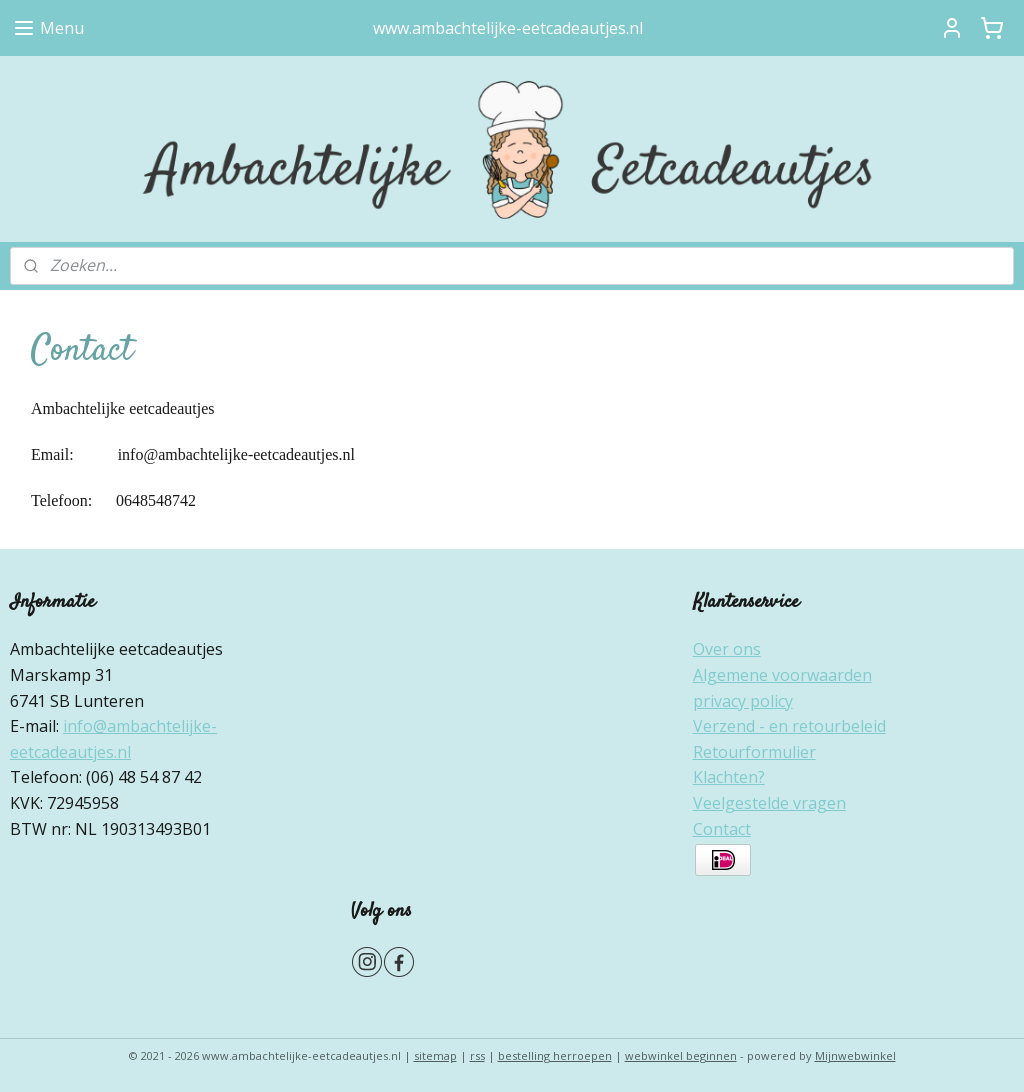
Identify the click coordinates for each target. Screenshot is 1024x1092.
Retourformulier (754, 752)
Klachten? (729, 777)
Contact (722, 829)
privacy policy (743, 701)
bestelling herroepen (555, 1055)
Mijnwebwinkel (855, 1055)
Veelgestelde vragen (769, 803)
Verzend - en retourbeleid (789, 726)
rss (477, 1055)
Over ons (727, 649)
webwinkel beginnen (681, 1055)
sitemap (435, 1055)
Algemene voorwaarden (782, 675)
